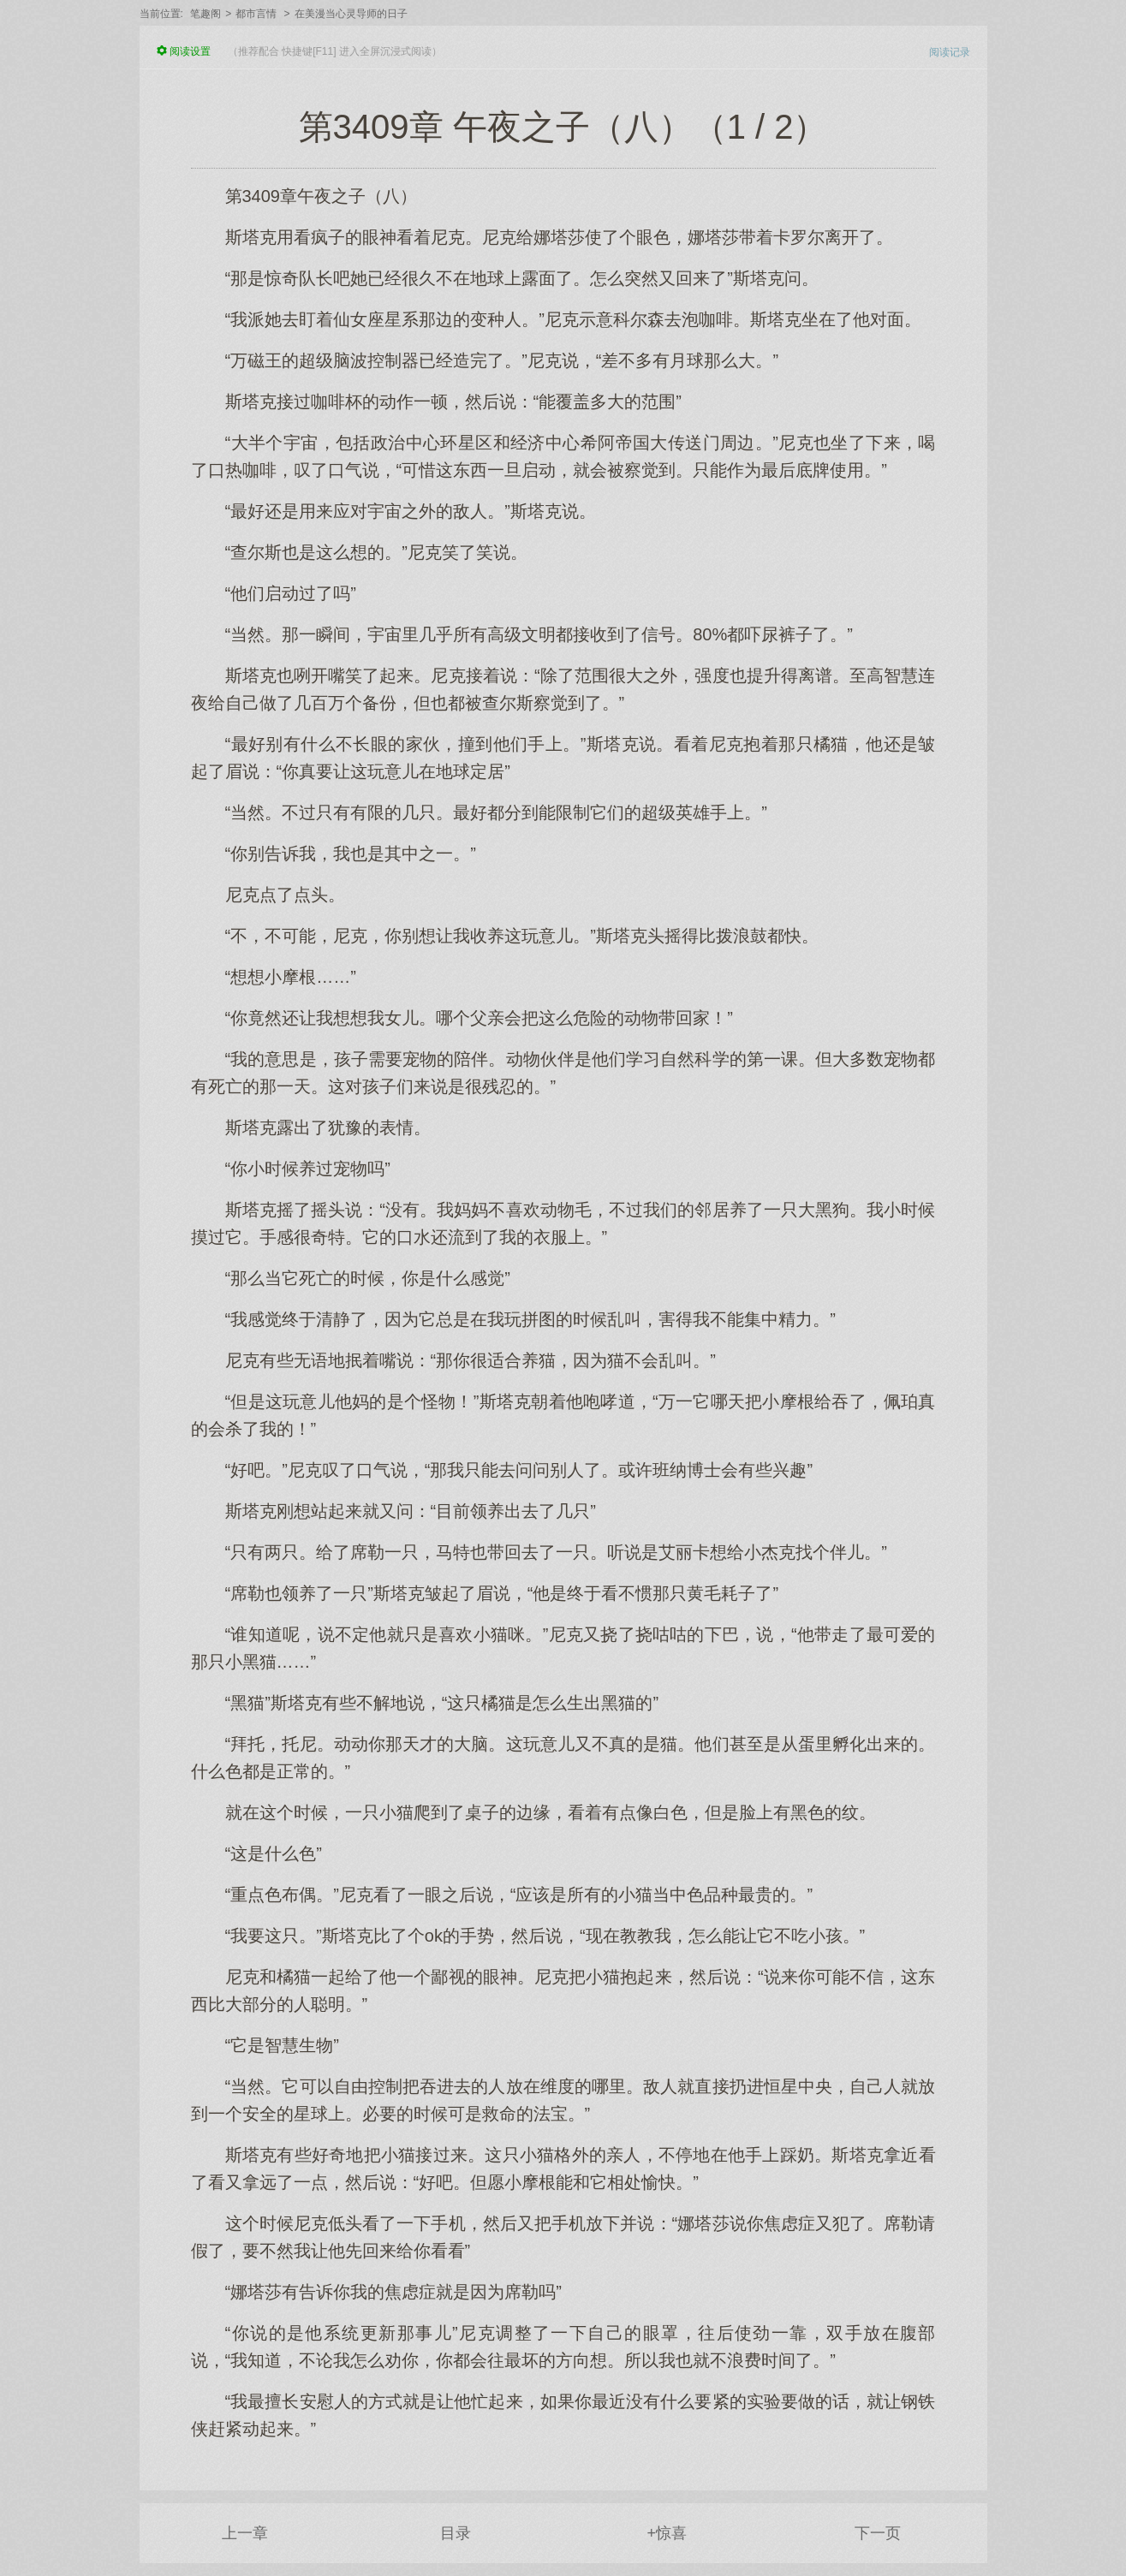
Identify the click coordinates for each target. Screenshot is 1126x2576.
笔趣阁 (205, 14)
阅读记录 (949, 52)
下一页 (878, 2533)
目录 (455, 2533)
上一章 (245, 2533)
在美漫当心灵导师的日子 (351, 14)
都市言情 (256, 14)
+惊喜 (666, 2533)
